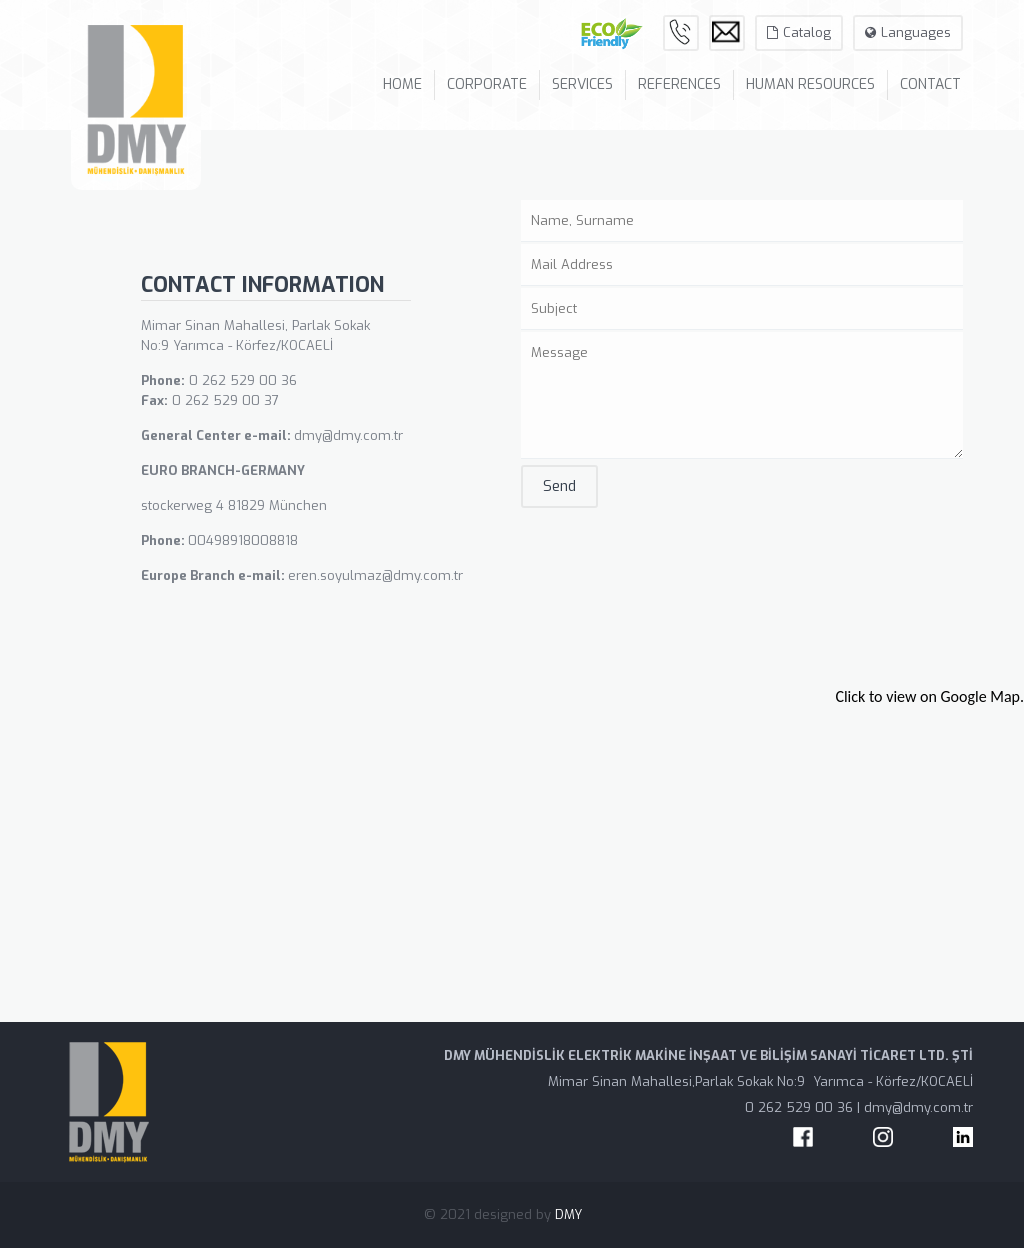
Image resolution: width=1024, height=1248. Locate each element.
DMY (568, 1214)
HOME (402, 84)
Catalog (799, 32)
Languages (908, 32)
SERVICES (582, 84)
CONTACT (930, 84)
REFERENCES (679, 84)
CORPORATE (487, 84)
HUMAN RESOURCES (810, 84)
